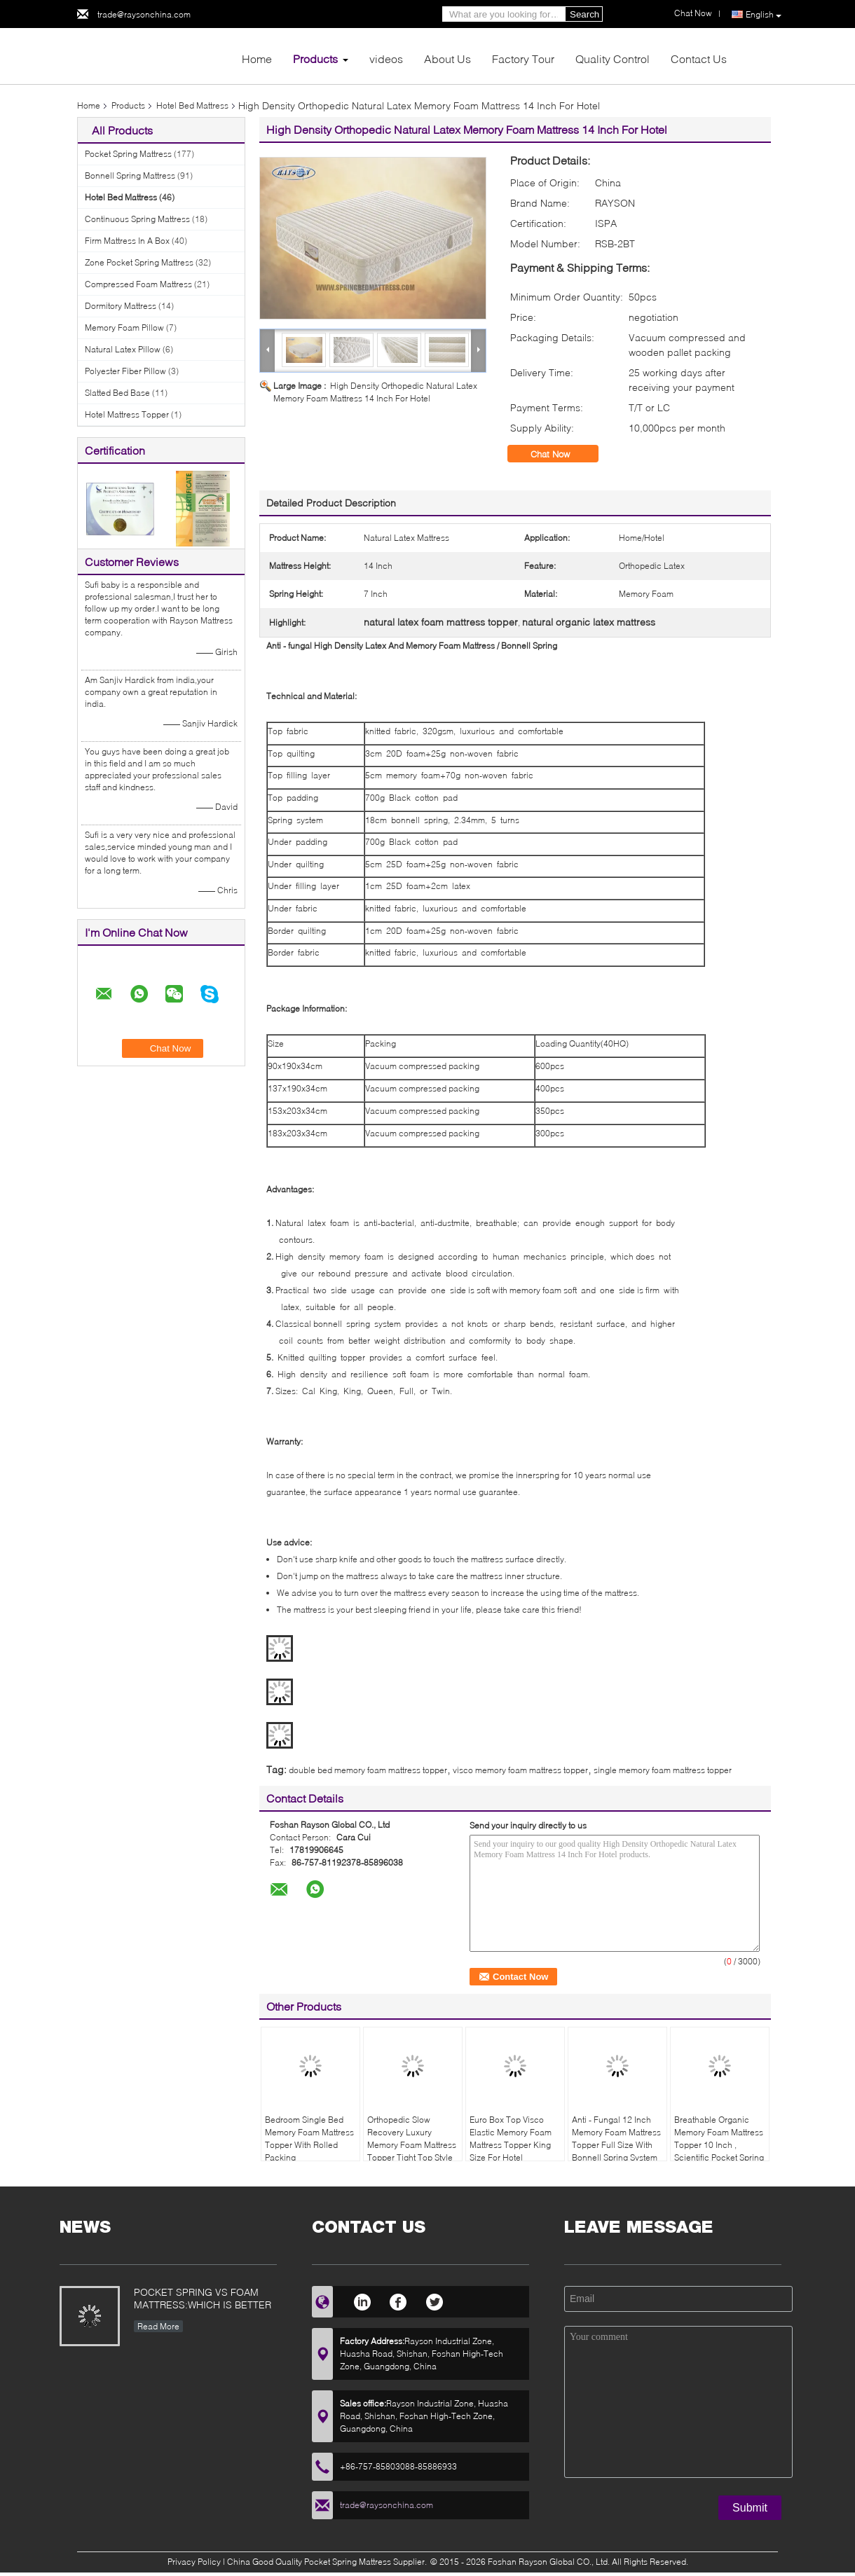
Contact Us (699, 58)
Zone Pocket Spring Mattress (139, 262)
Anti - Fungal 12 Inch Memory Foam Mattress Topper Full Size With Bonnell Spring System (616, 2138)
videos (386, 58)
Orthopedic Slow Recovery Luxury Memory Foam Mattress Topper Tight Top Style (411, 2138)
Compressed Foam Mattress (138, 284)
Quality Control (612, 58)
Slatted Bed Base (117, 392)
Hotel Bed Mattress (192, 105)
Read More (158, 2326)
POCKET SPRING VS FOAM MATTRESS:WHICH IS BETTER (202, 2298)
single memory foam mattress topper (663, 1770)
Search (584, 14)
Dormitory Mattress (120, 306)
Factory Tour (523, 58)
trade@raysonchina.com (144, 14)
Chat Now (560, 454)
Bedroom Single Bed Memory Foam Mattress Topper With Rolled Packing (309, 2138)
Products (315, 58)
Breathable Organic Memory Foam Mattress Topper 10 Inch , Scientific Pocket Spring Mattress (719, 2144)
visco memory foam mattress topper (520, 1770)
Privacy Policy (194, 2561)
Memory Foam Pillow (124, 327)
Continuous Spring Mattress (137, 219)
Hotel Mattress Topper (127, 414)
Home (257, 58)
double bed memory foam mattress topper (368, 1770)
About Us (447, 58)
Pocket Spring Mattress (128, 154)
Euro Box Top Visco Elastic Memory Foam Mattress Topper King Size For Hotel (511, 2138)
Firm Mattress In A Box (127, 240)
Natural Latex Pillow (122, 349)
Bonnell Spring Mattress (130, 175)
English (763, 14)
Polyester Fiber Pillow (125, 371)
